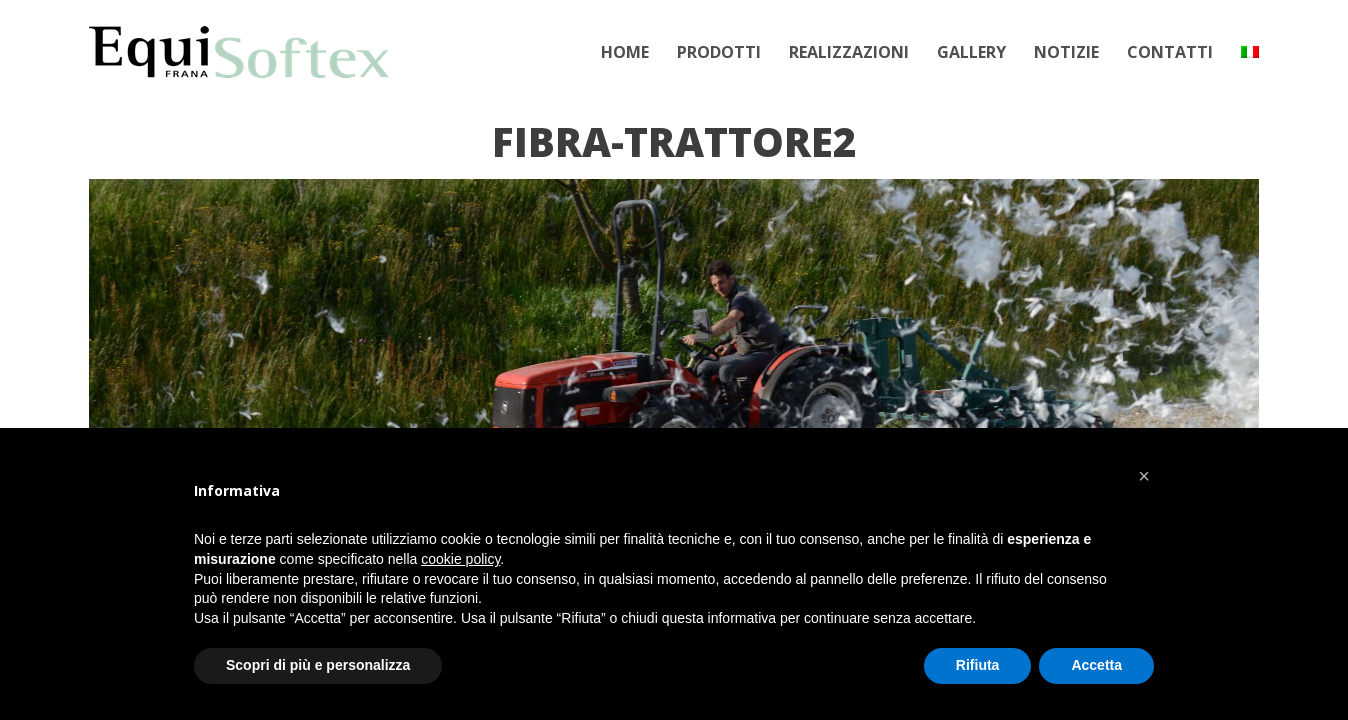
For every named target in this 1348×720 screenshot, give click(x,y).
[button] (1144, 476)
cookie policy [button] (460, 559)
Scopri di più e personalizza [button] (318, 665)
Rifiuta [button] (978, 665)
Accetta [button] (1096, 665)
